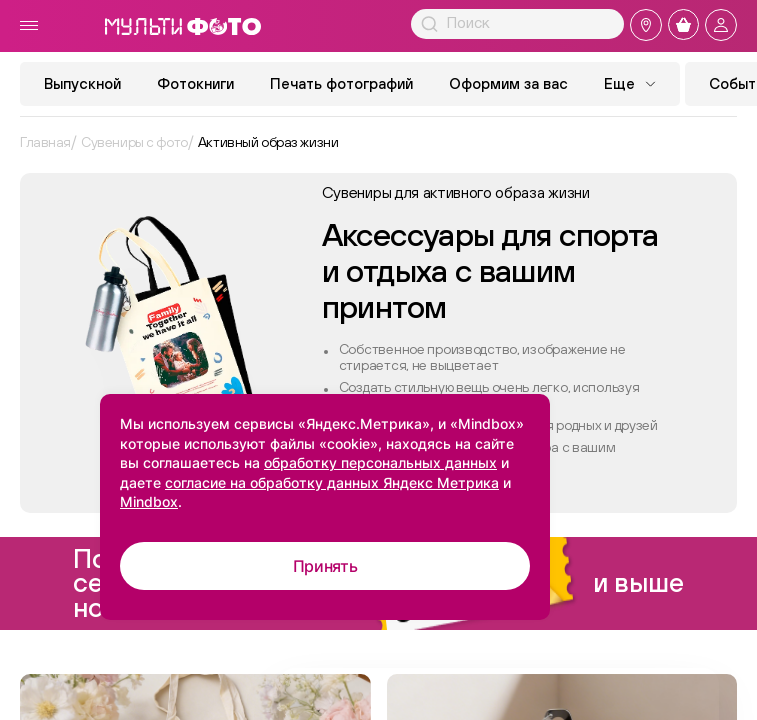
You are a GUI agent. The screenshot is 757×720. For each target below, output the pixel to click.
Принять (325, 566)
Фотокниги (195, 83)
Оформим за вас (508, 83)
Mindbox (149, 501)
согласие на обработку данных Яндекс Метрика (332, 482)
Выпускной (82, 83)
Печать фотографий (341, 83)
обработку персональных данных (380, 462)
